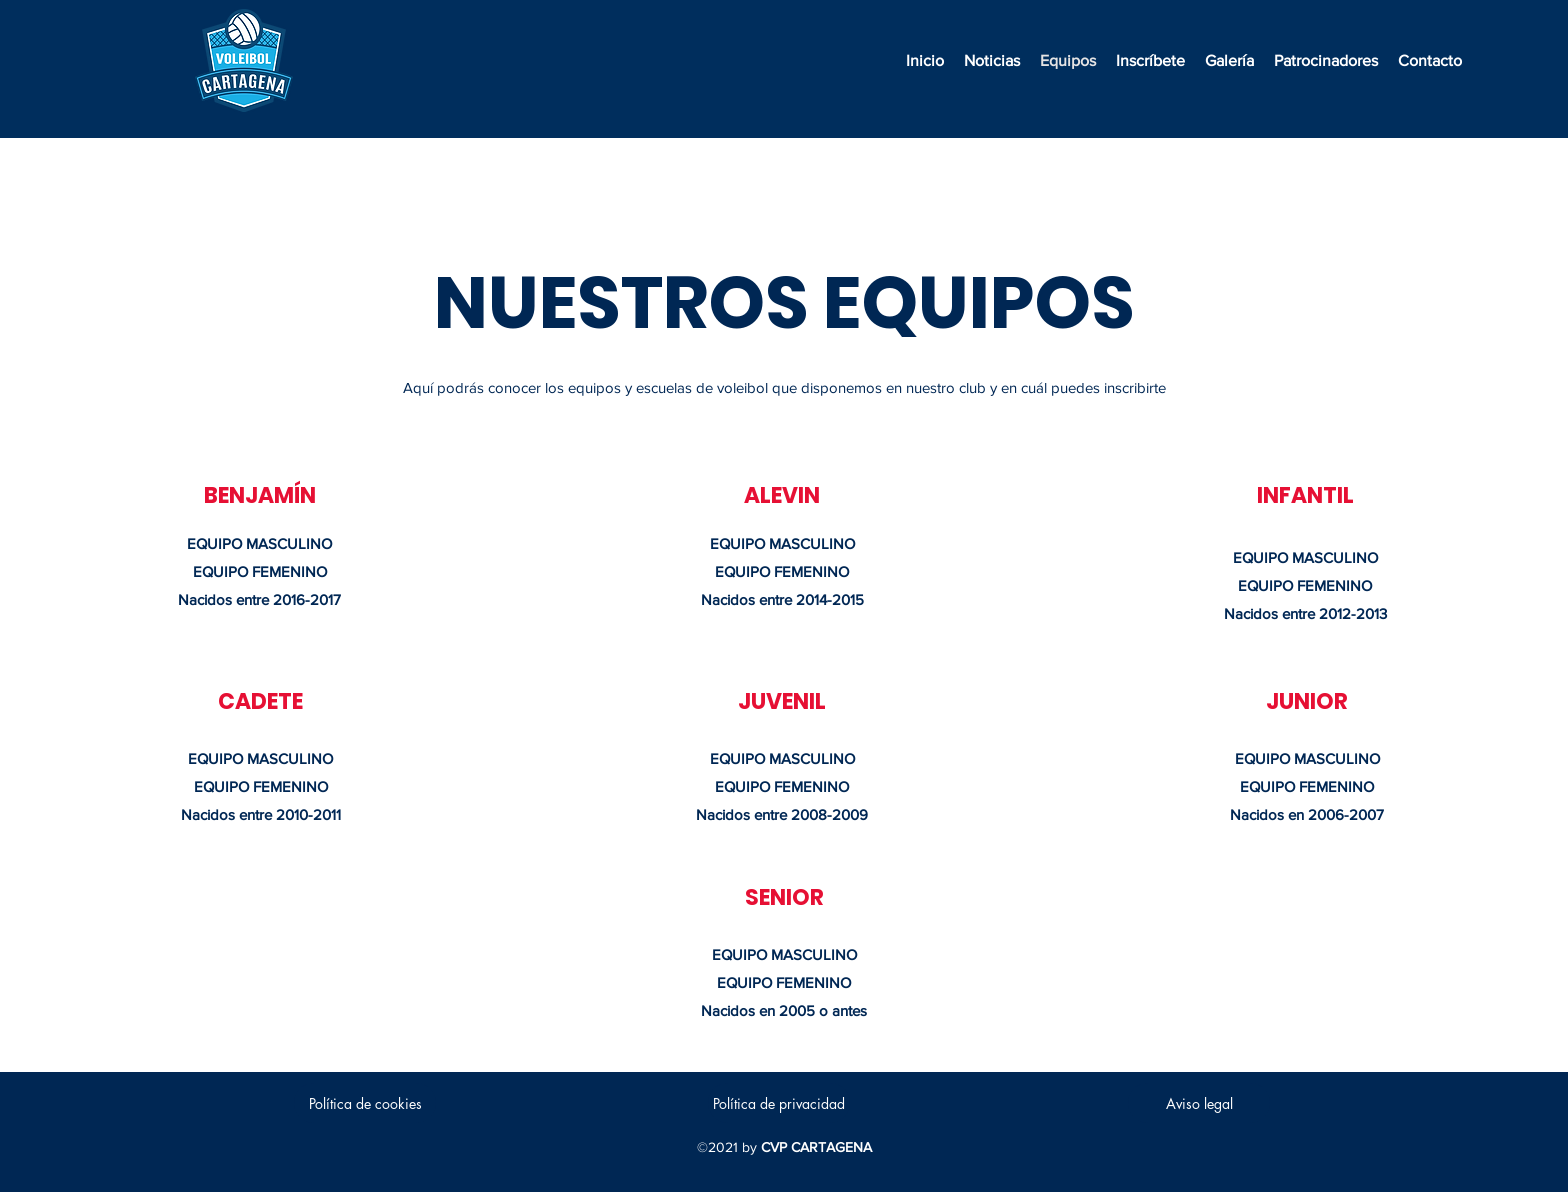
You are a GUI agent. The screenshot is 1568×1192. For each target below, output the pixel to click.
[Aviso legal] (1199, 1103)
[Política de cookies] (365, 1103)
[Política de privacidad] (779, 1103)
